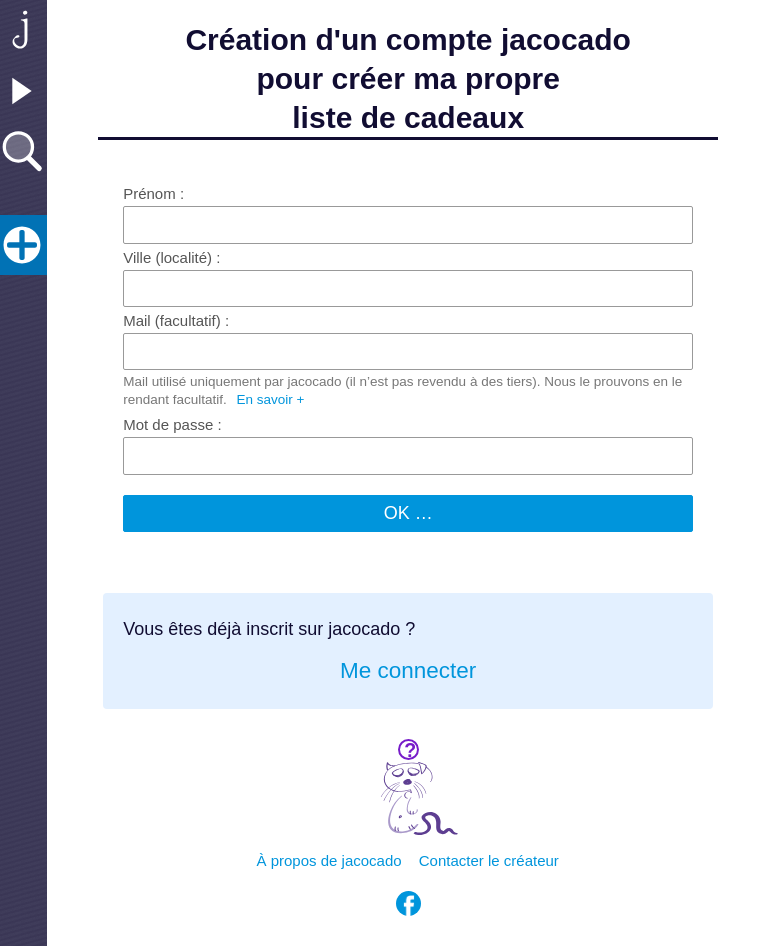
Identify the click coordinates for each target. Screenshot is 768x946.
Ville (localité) (167, 257)
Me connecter (408, 670)
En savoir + (271, 399)
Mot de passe (168, 424)
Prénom (149, 193)
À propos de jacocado (329, 860)
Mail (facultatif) (172, 320)
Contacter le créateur (489, 860)
